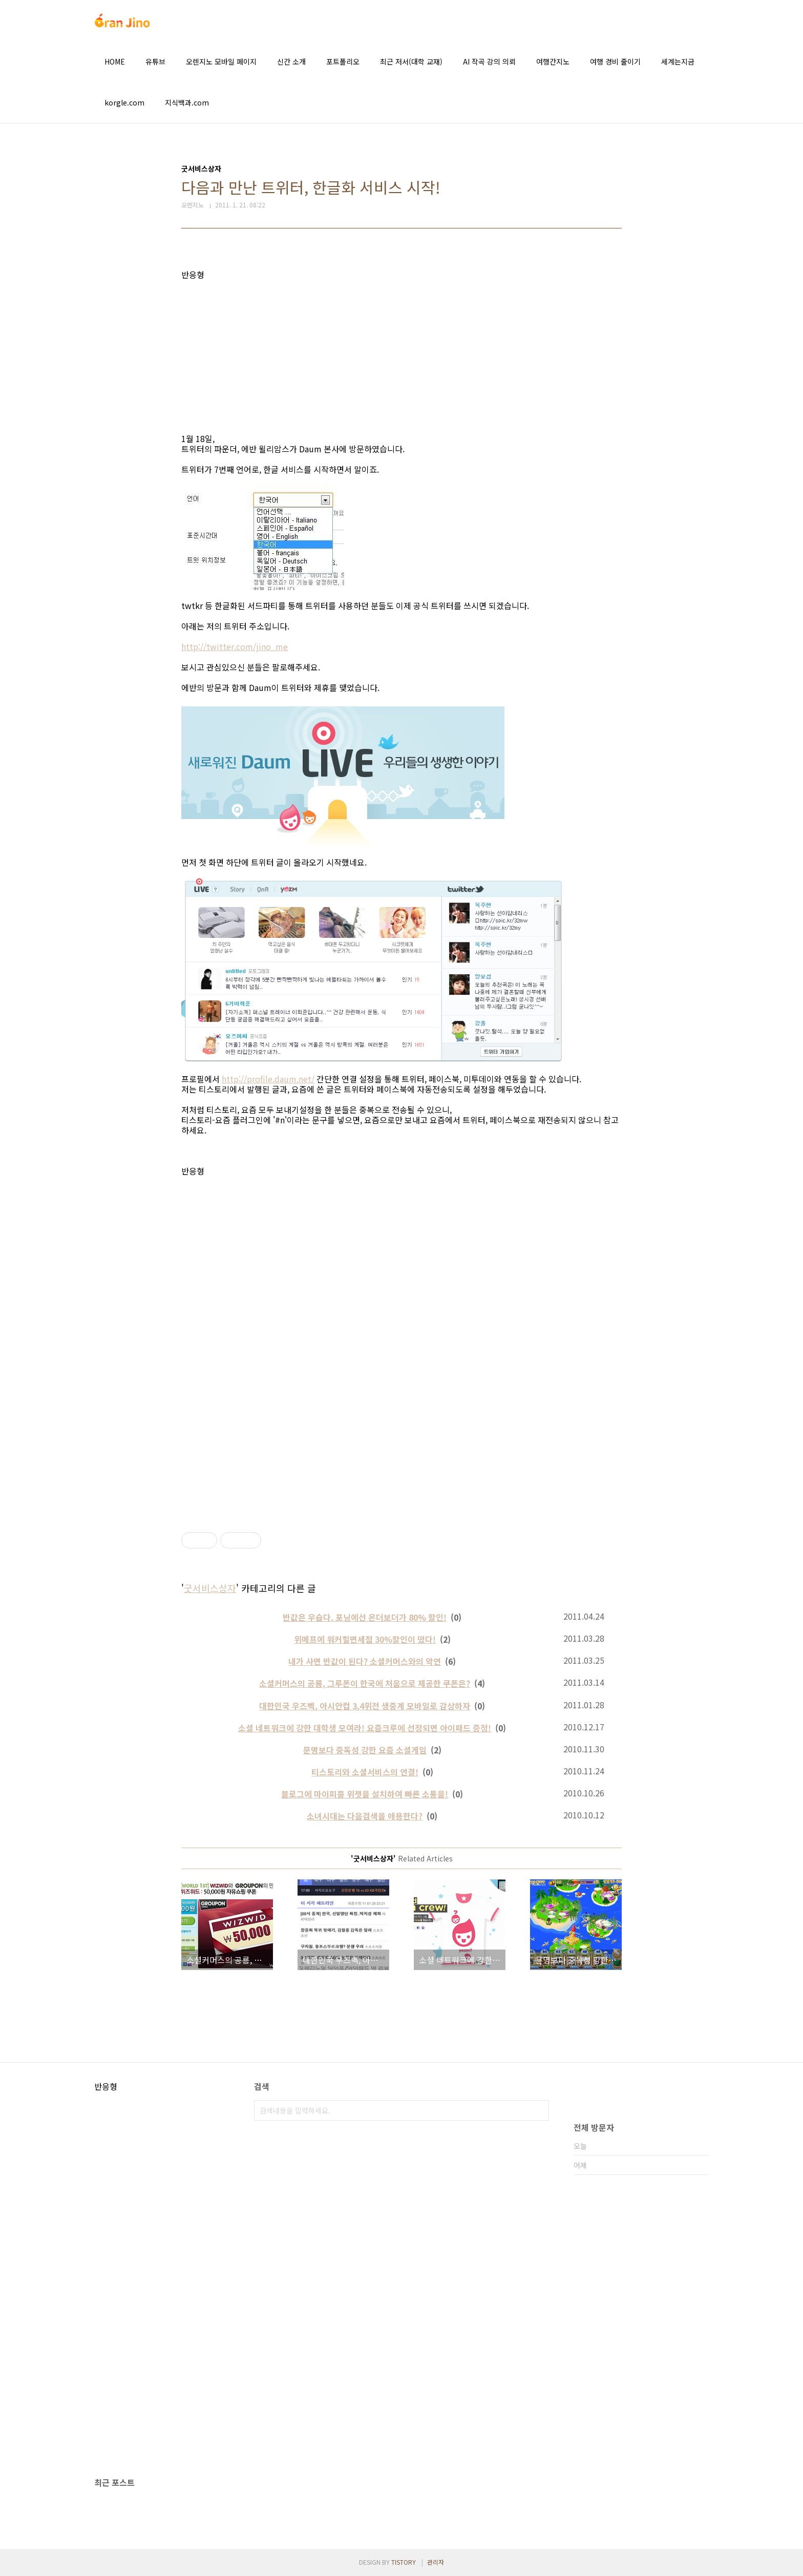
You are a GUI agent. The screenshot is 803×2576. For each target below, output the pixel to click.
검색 (538, 2110)
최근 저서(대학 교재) (411, 61)
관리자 (435, 2562)
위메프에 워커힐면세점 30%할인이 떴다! (365, 1639)
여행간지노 (552, 61)
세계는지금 (677, 61)
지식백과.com (187, 102)
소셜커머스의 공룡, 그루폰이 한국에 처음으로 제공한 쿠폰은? (364, 1683)
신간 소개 (291, 61)
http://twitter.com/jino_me (234, 646)
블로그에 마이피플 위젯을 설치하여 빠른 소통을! (364, 1794)
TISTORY (403, 2562)
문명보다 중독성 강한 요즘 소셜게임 (365, 1750)
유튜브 (155, 61)
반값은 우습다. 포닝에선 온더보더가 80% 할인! (365, 1617)
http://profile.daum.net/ (268, 1079)
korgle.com (124, 102)
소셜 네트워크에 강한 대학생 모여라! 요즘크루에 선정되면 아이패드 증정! (364, 1728)
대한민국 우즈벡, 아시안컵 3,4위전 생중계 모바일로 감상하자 (364, 1706)
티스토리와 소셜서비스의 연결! (364, 1772)
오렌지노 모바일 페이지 (221, 61)
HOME (114, 61)
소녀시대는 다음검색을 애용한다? (364, 1816)
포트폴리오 (343, 61)
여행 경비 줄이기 (615, 61)
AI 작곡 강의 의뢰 (489, 61)
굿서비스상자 (210, 1588)
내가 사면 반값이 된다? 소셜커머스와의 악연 (364, 1661)
